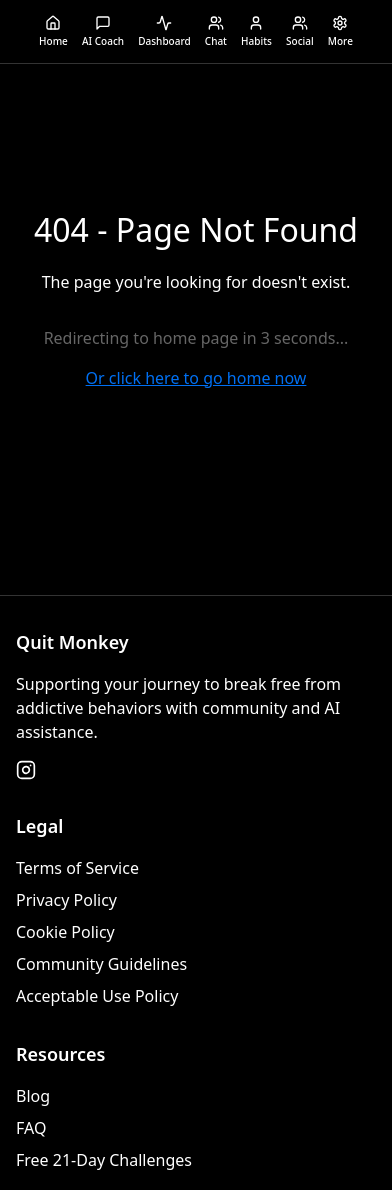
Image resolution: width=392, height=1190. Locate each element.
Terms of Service (77, 868)
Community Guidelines (101, 964)
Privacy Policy (66, 900)
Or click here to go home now (196, 378)
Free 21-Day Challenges (104, 1160)
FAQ (31, 1128)
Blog (33, 1096)
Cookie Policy (65, 932)
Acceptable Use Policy (97, 996)
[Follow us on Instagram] (26, 770)
